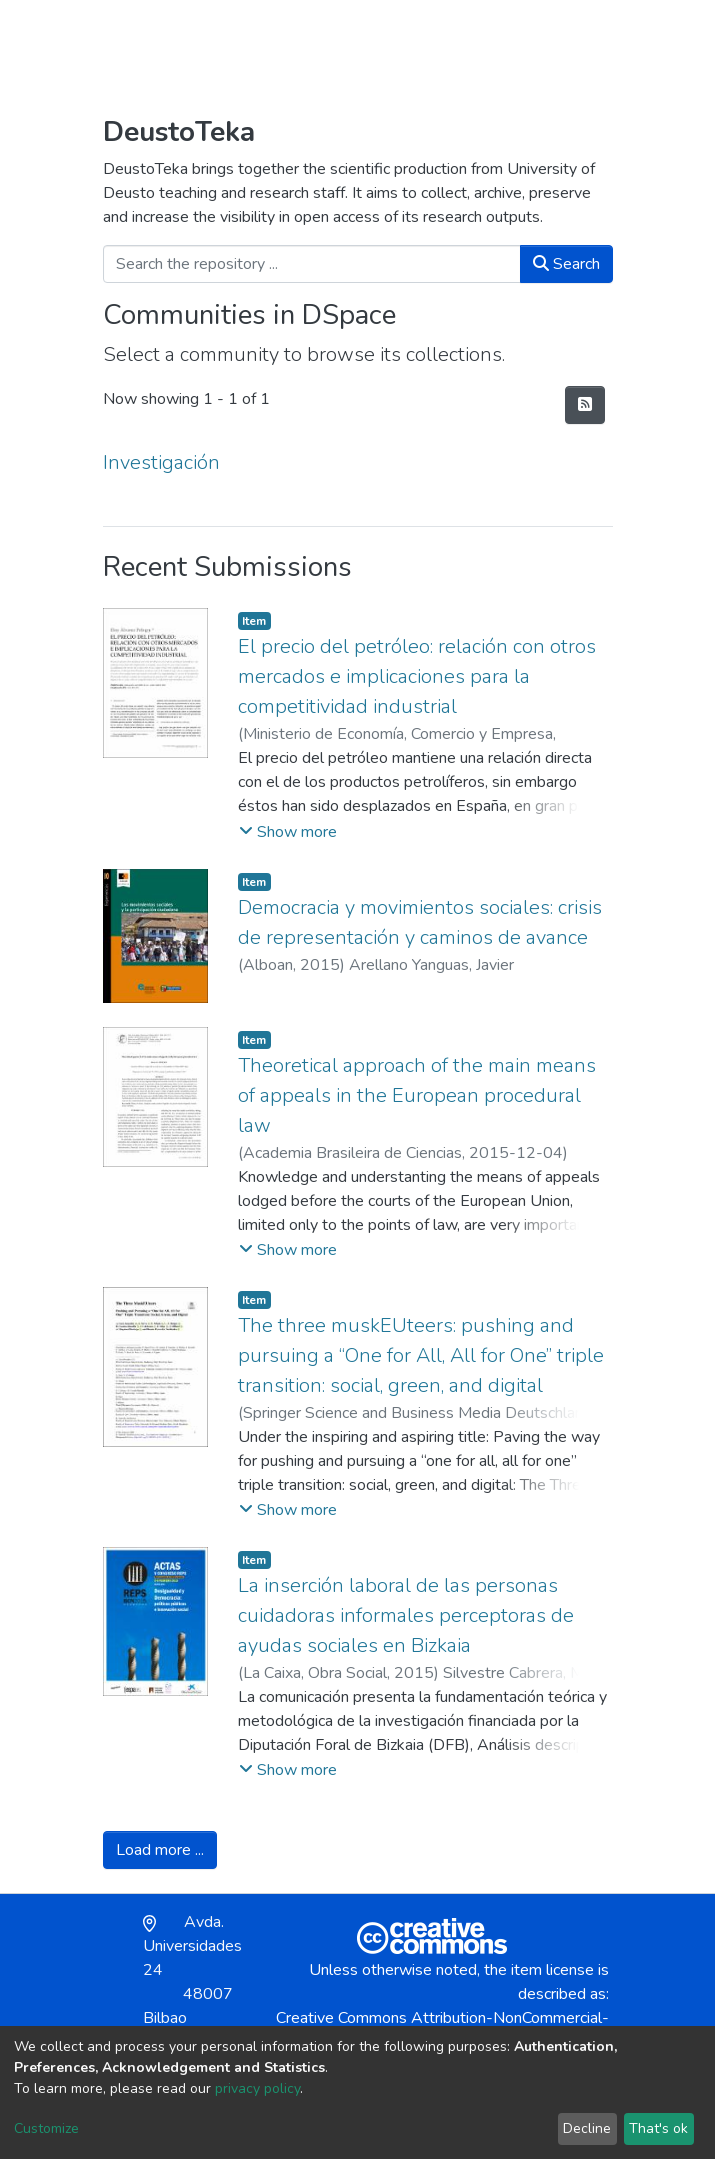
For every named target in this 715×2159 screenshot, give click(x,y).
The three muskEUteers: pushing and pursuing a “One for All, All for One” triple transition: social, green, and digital (421, 1355)
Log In (540, 46)
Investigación (161, 462)
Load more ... (160, 1850)
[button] (496, 46)
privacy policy (257, 2088)
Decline (587, 2128)
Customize (46, 2128)
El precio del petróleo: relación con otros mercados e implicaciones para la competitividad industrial (417, 676)
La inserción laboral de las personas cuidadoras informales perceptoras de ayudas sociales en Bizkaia (406, 1615)
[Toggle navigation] (600, 46)
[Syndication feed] (585, 405)
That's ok (658, 2128)
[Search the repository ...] (312, 264)
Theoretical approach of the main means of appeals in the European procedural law (417, 1095)
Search (566, 264)
